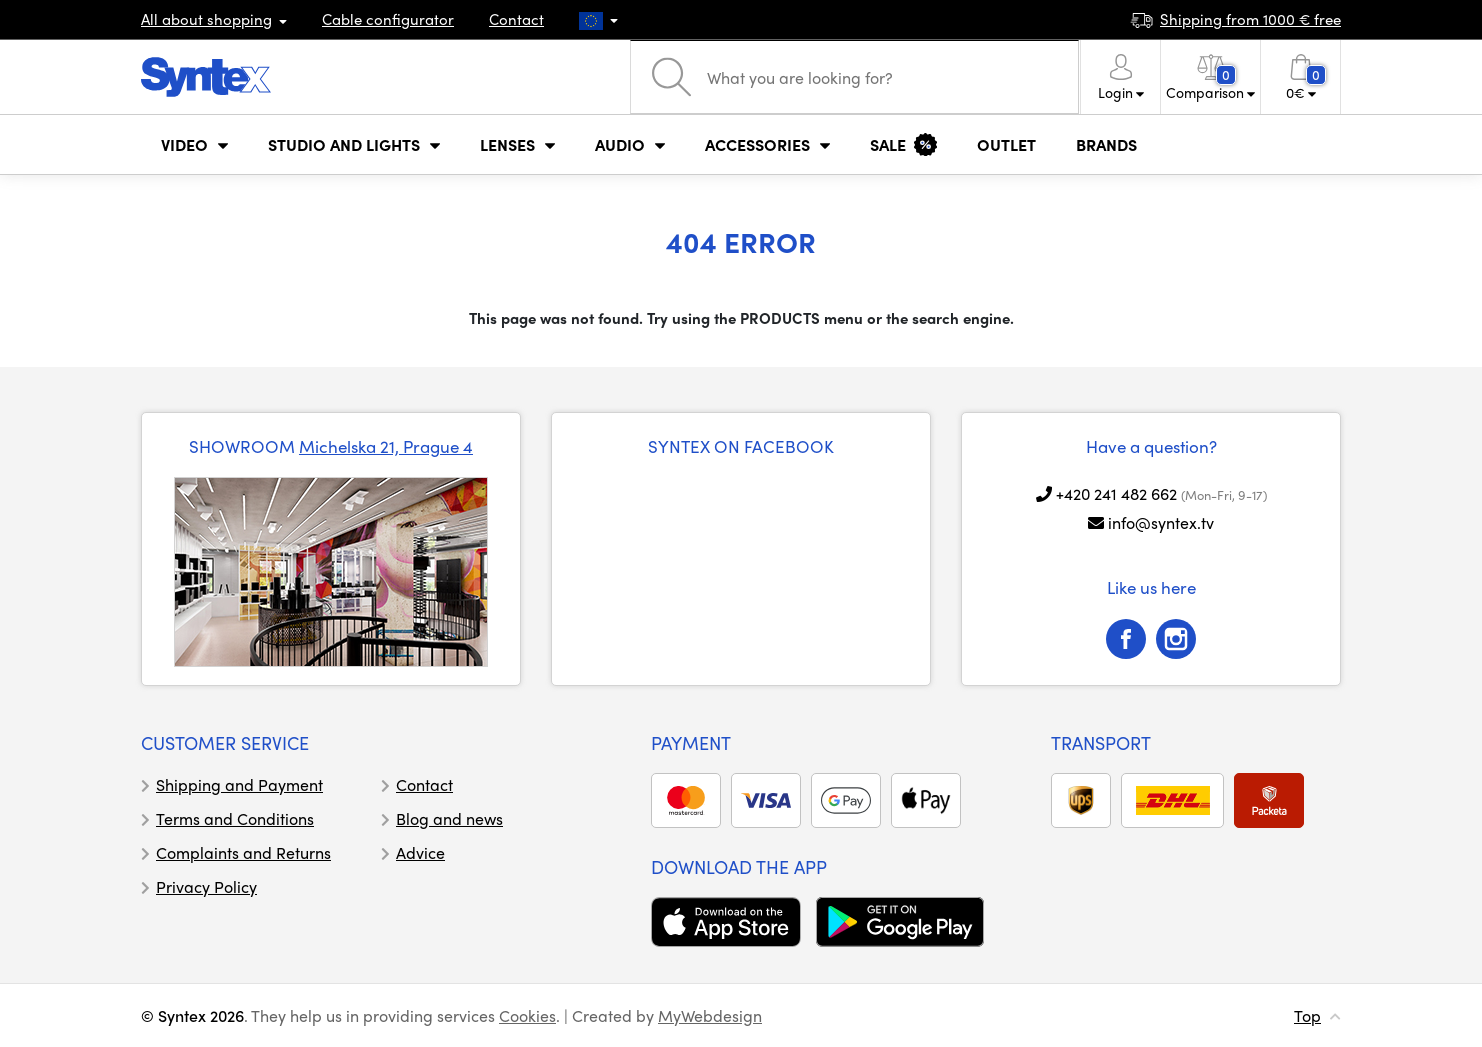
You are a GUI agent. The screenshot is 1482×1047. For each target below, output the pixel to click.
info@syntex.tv (1161, 522)
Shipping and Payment (239, 784)
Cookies (527, 1015)
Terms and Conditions (235, 818)
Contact (516, 19)
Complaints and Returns (243, 852)
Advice (420, 852)
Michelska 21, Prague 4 (386, 446)
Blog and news (449, 818)
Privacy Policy (206, 886)
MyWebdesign (710, 1015)
